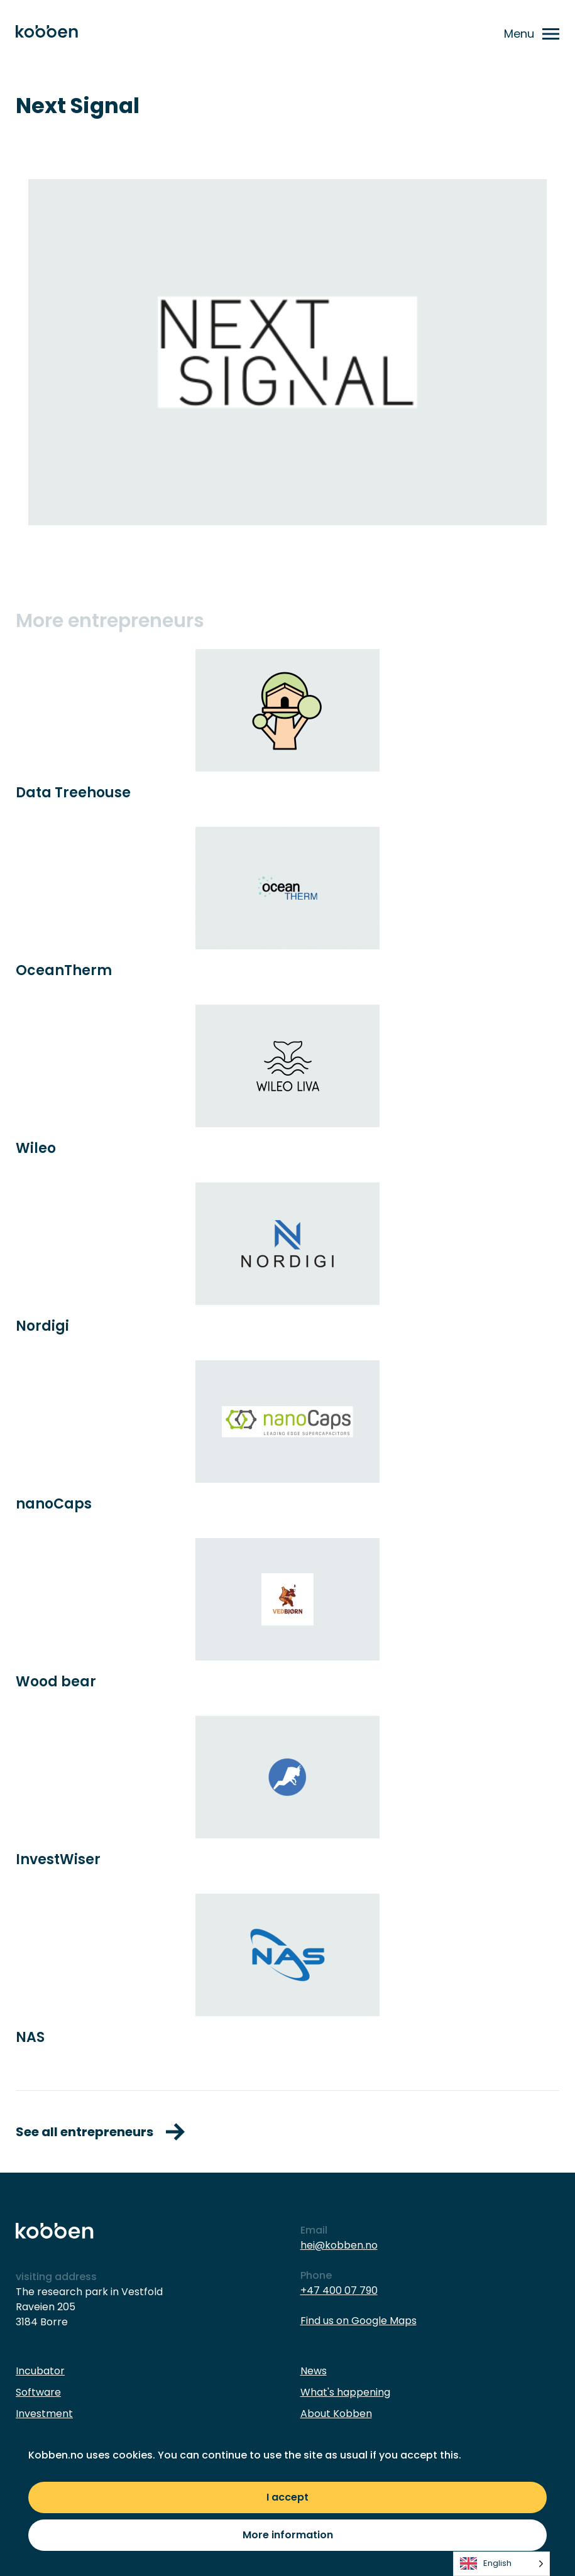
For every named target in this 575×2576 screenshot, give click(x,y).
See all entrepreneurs (100, 2131)
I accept (287, 2497)
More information (288, 2535)
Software (38, 2392)
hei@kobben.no (339, 2245)
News (313, 2371)
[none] (501, 2563)
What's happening (345, 2392)
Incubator (40, 2371)
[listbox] (501, 2563)
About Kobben (336, 2413)
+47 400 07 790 (339, 2290)
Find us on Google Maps (358, 2320)
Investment (44, 2413)
